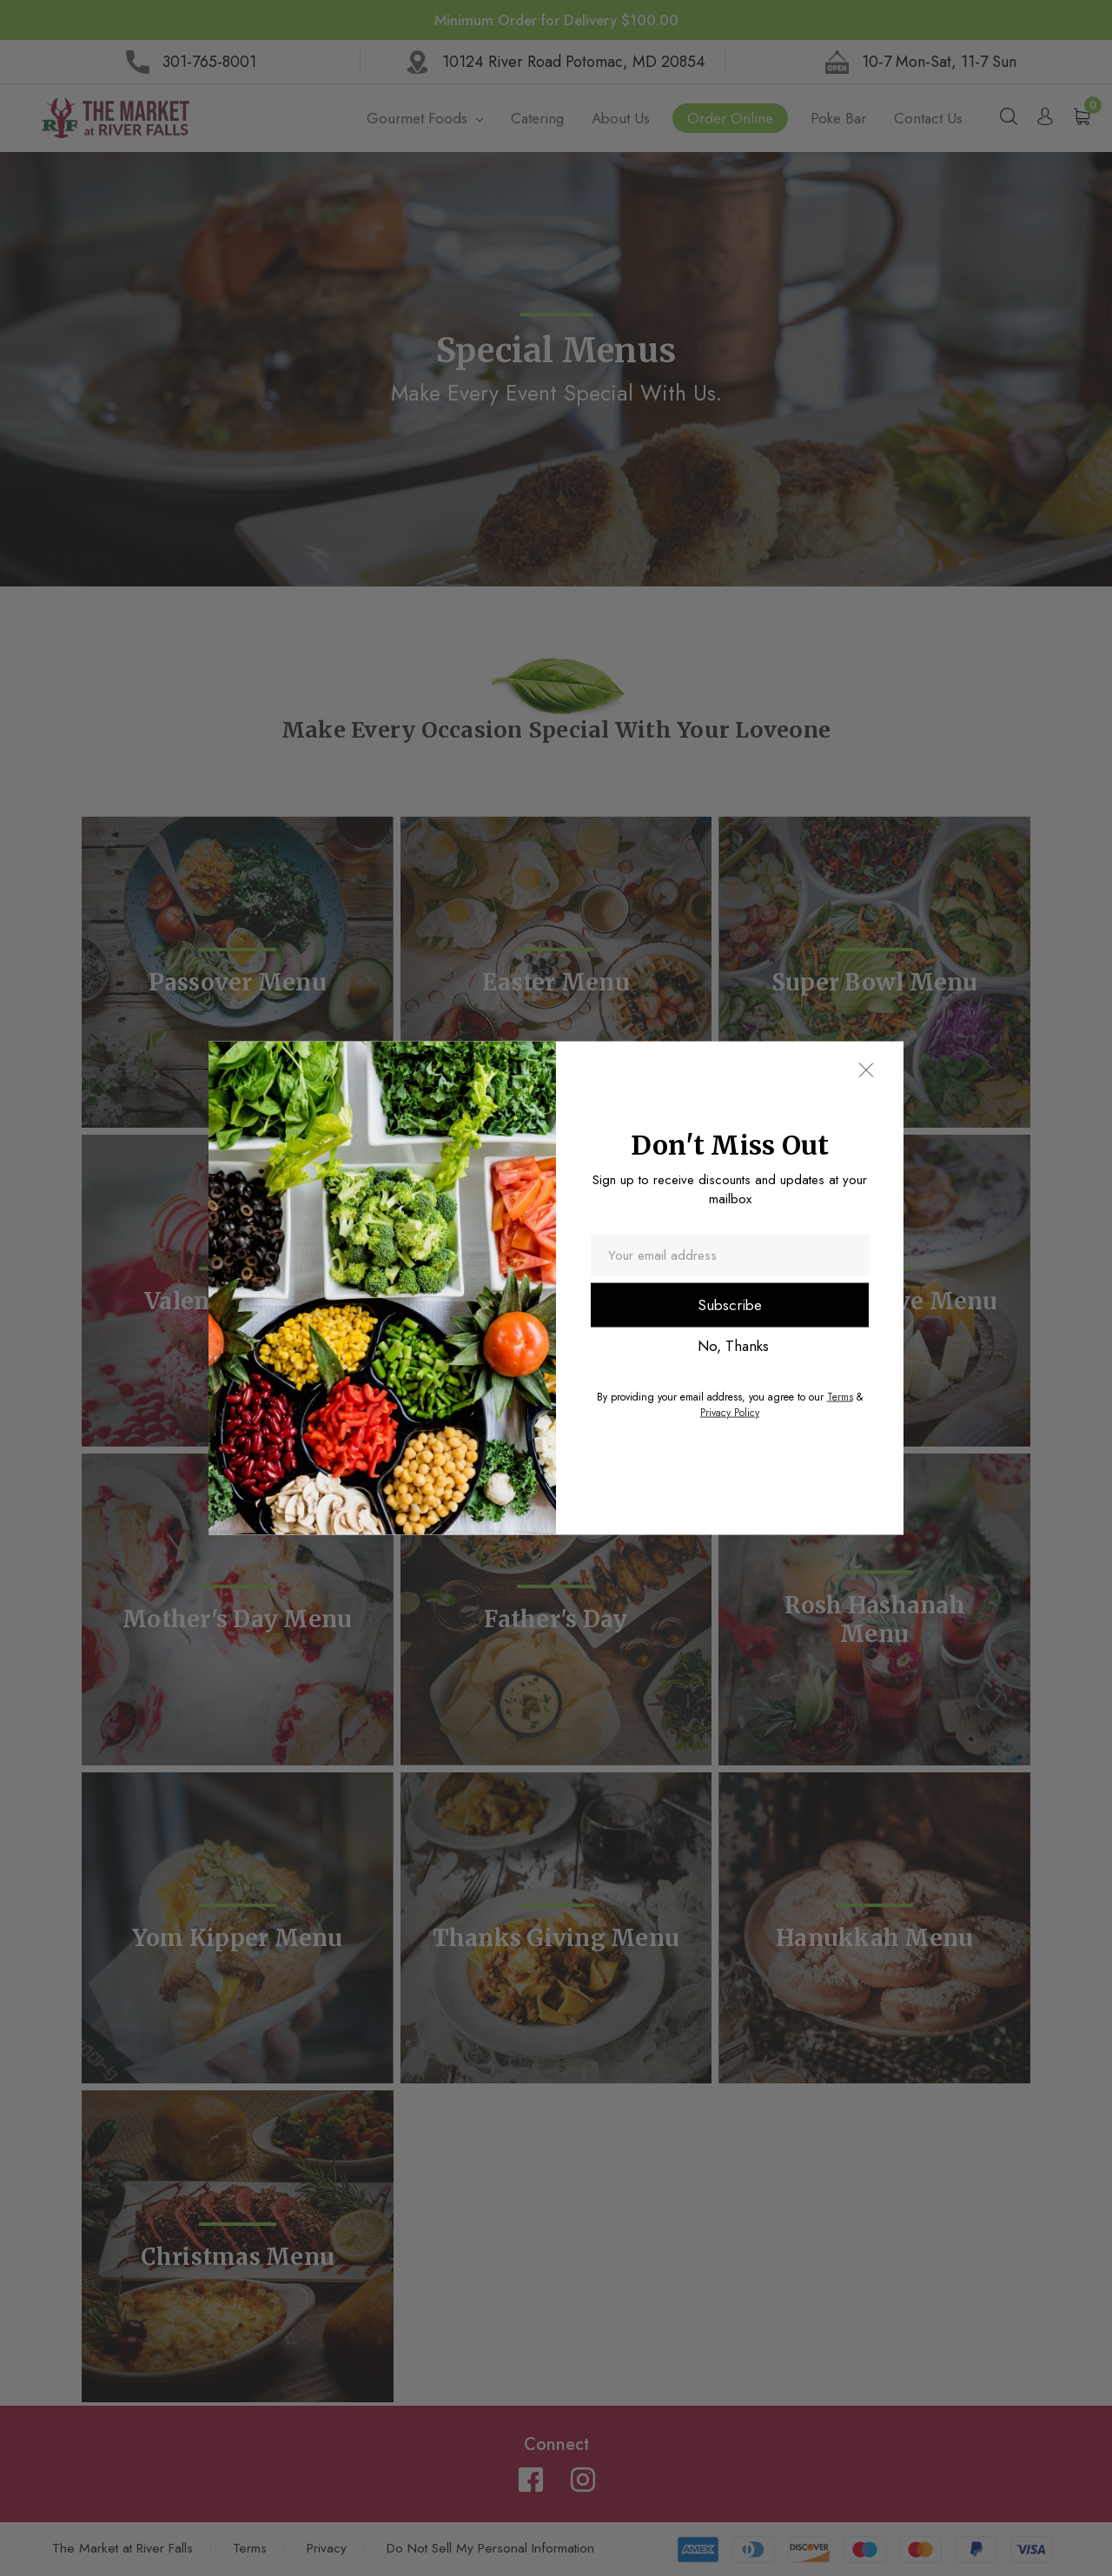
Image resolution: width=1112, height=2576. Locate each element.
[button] (864, 1071)
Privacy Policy (729, 1412)
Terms (840, 1396)
